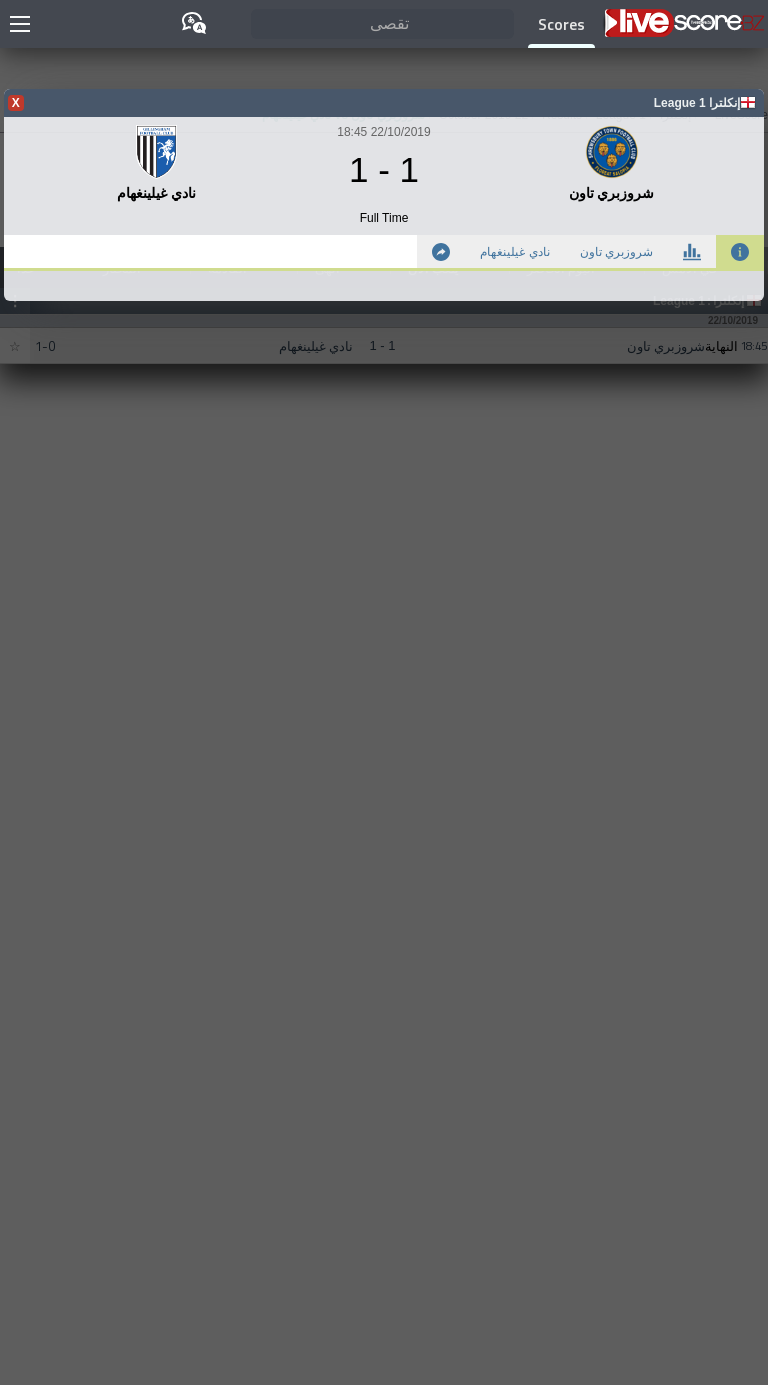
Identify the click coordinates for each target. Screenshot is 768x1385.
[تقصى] (383, 24)
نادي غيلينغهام (514, 252)
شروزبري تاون (616, 252)
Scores (561, 24)
